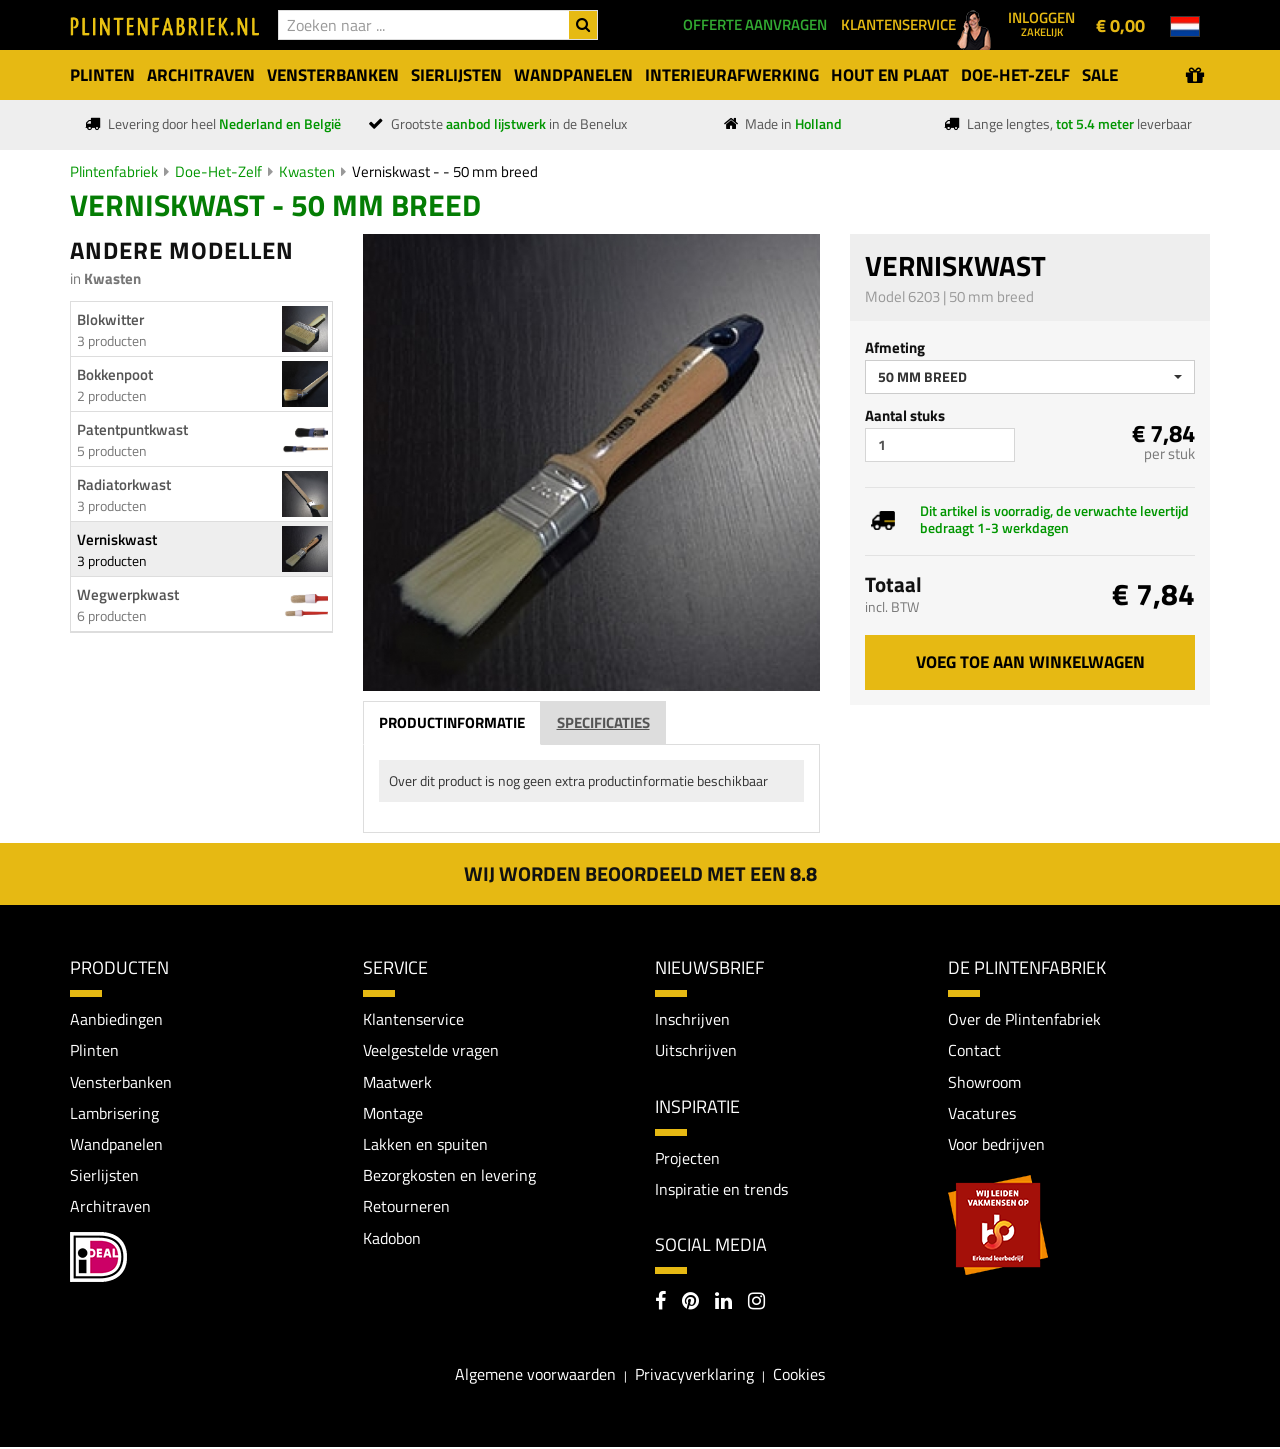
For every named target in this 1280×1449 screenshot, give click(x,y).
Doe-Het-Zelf (218, 171)
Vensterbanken (121, 1082)
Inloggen (1041, 23)
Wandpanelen (116, 1145)
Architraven (110, 1209)
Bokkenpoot (115, 374)
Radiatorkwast (124, 484)
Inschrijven (692, 1019)
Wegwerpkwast (128, 594)
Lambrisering (114, 1114)
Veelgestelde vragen (431, 1051)
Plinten (94, 1051)
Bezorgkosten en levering (449, 1177)
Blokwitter (110, 319)
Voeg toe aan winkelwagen (1030, 662)
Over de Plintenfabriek (1024, 1019)
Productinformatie (452, 722)
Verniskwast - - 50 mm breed (445, 171)
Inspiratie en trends (721, 1190)
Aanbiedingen (116, 1019)
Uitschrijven (696, 1051)
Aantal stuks (905, 415)
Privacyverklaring (694, 1375)
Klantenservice (413, 1019)
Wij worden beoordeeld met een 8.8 (640, 873)
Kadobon (392, 1240)
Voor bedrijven (996, 1145)
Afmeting (895, 347)
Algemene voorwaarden (535, 1375)
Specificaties (603, 722)
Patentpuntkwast (132, 429)
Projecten (687, 1158)
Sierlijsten (104, 1177)
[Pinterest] (690, 1305)
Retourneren (406, 1209)
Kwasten (307, 171)
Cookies (799, 1375)
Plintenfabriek (114, 171)
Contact (974, 1051)
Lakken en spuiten (425, 1145)
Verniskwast (117, 539)
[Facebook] (660, 1305)
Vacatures (982, 1114)
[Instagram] (756, 1305)
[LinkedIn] (723, 1305)
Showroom (984, 1082)
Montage (393, 1114)
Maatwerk (397, 1082)
